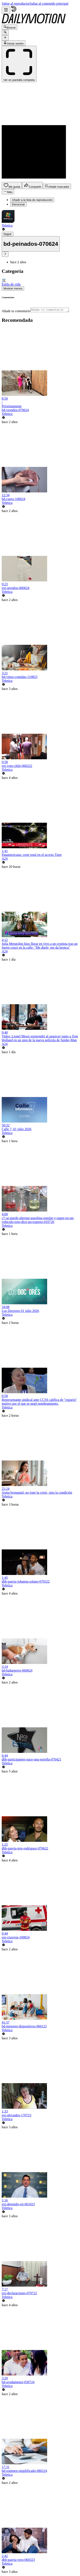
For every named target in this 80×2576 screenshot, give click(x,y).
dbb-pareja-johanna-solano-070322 (26, 1582)
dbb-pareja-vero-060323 (18, 2560)
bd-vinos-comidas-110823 (19, 677)
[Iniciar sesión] (13, 43)
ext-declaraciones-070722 (19, 2294)
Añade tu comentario (16, 311)
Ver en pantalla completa (19, 64)
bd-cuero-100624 (13, 499)
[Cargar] (5, 37)
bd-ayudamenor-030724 (18, 2382)
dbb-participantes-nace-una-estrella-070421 (31, 1760)
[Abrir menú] (6, 10)
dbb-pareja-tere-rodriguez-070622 (25, 1849)
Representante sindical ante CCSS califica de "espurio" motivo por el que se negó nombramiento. (39, 1402)
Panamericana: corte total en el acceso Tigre (32, 855)
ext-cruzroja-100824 (16, 1938)
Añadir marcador (57, 186)
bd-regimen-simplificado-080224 (24, 2471)
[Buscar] (5, 32)
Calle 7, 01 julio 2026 (16, 1129)
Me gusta (11, 185)
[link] (40, 226)
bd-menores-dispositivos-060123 (24, 2027)
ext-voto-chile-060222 (17, 766)
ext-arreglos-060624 (15, 588)
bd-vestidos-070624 (15, 410)
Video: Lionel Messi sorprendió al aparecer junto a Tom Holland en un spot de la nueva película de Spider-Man (40, 1039)
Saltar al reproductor (16, 3)
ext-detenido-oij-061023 (18, 2205)
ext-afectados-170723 (16, 2116)
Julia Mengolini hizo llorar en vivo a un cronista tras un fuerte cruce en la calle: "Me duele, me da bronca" (39, 946)
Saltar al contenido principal (49, 3)
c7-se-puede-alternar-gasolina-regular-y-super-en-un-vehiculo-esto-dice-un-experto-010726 (38, 1220)
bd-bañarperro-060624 (17, 1671)
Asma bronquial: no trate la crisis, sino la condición (37, 1493)
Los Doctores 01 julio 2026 (20, 1311)
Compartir (32, 185)
